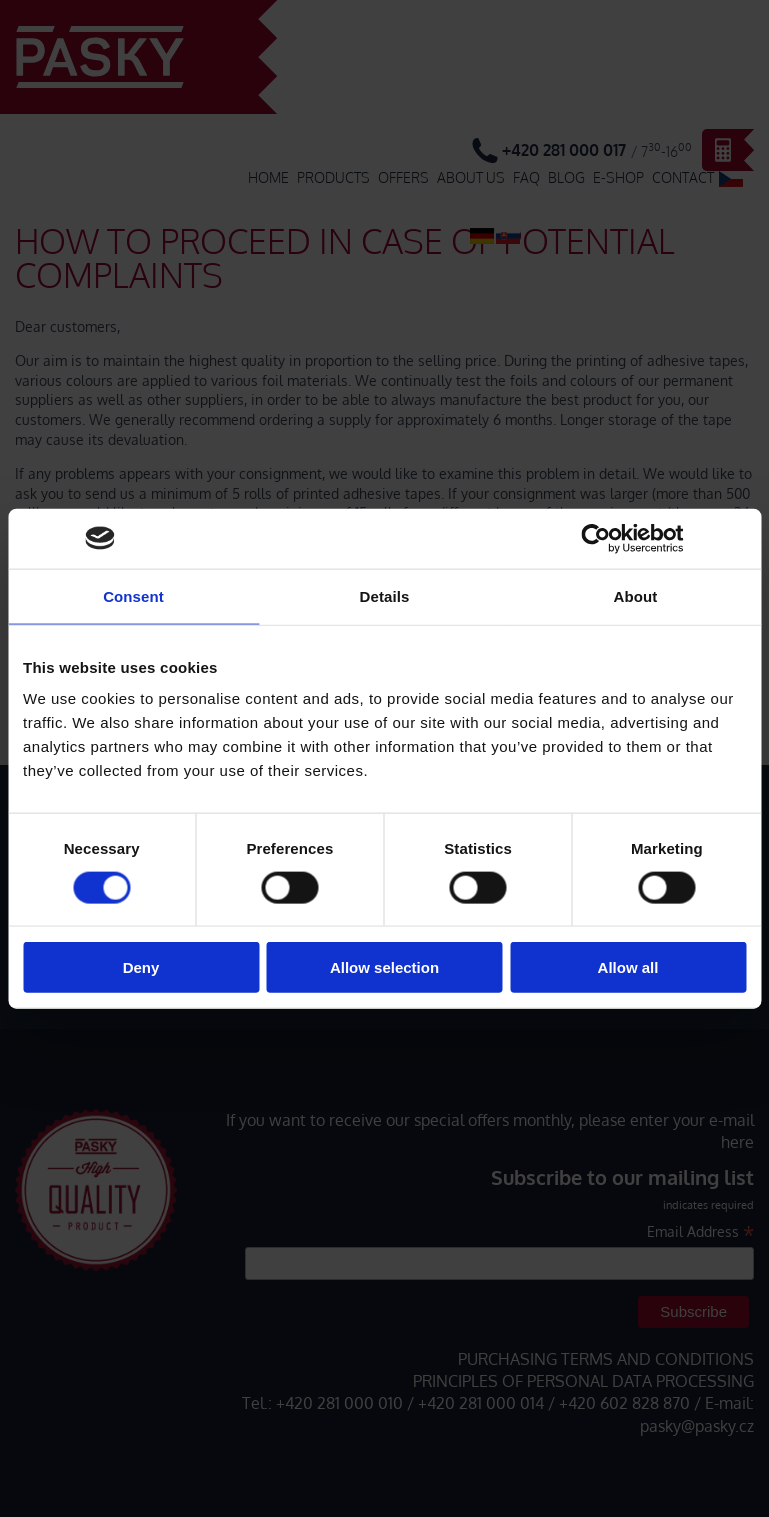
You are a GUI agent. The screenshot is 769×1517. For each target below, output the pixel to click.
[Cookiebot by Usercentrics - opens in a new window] (596, 538)
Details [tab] (385, 595)
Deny (141, 967)
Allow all (628, 967)
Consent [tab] (133, 595)
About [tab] (636, 595)
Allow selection (384, 967)
